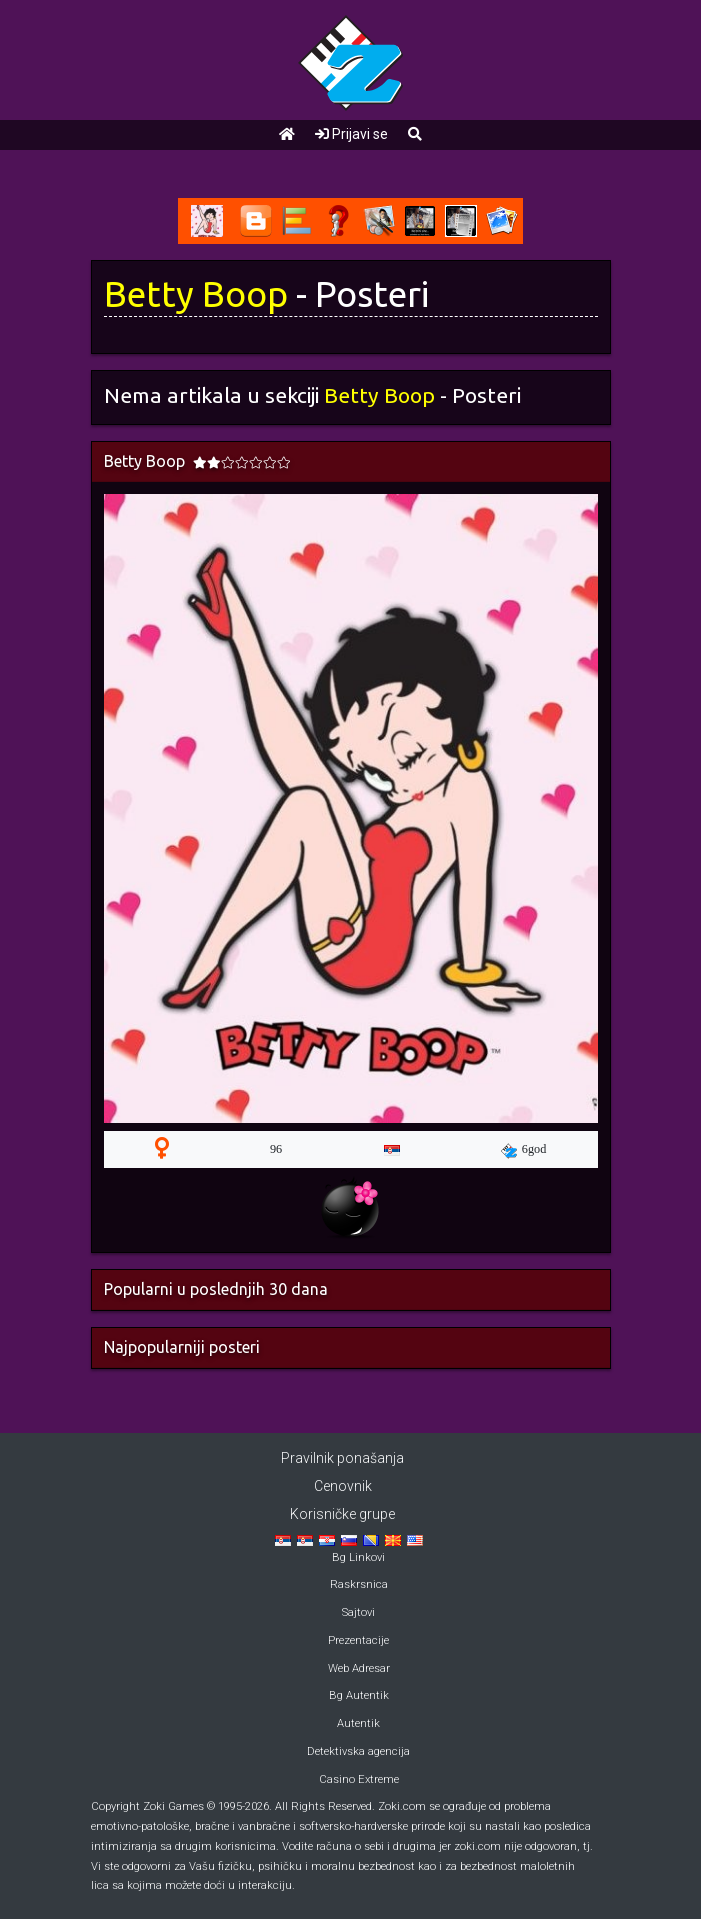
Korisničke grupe (342, 1514)
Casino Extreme (359, 1779)
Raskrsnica (359, 1584)
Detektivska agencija (358, 1751)
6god (524, 1150)
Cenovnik (343, 1486)
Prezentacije (358, 1640)
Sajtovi (358, 1612)
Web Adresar (359, 1668)
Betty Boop (196, 294)
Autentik (358, 1723)
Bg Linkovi (358, 1557)
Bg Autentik (359, 1695)
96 (276, 1149)
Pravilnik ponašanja (342, 1458)
